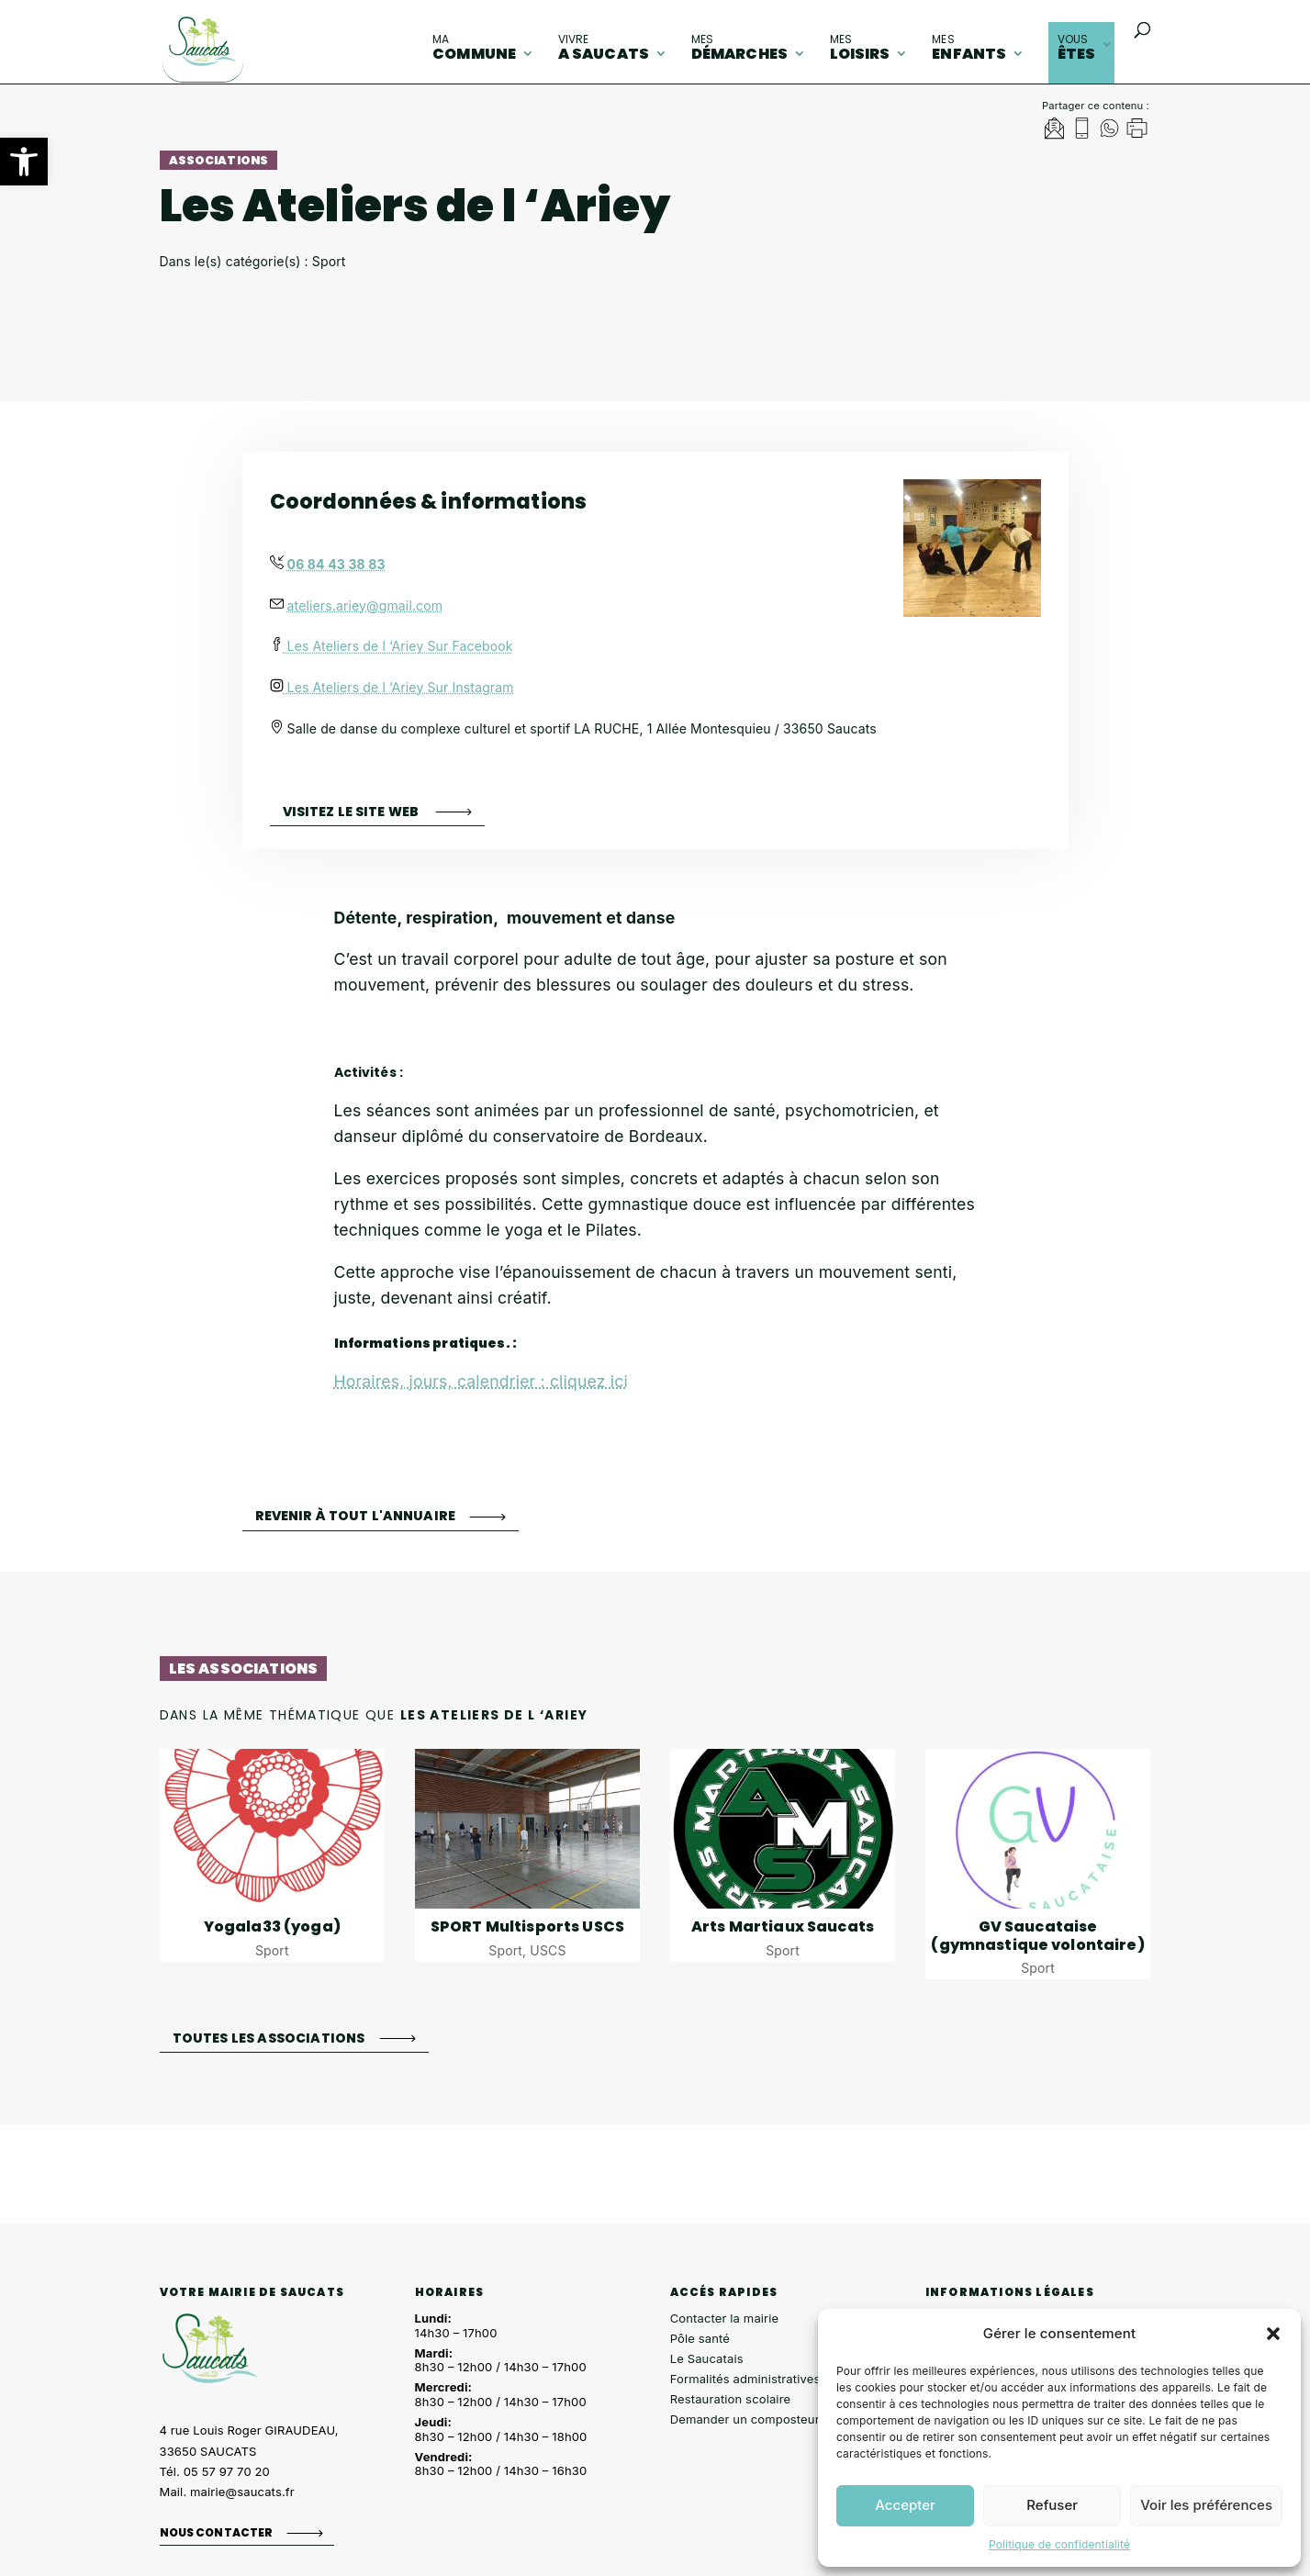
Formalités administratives (745, 2378)
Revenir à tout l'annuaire (355, 1515)
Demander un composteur (745, 2419)
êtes (1077, 47)
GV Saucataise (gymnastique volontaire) (1037, 1935)
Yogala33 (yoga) (272, 1926)
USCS (547, 1950)
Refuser (1052, 2505)
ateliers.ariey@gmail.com (365, 605)
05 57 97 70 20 (227, 2471)
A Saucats (603, 47)
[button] (24, 161)
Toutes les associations (269, 2037)
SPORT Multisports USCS (527, 1926)
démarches (739, 47)
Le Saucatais (707, 2358)
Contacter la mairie (724, 2318)
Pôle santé (700, 2338)
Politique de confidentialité (1059, 2544)
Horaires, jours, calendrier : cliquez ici (481, 1381)
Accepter (905, 2505)
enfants (969, 47)
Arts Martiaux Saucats (782, 1926)
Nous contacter (217, 2532)
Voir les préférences (1206, 2505)
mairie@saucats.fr (242, 2491)
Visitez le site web (352, 811)
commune (474, 47)
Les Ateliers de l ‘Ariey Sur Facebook (391, 646)
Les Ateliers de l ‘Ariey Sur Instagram (392, 687)
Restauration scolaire (730, 2398)
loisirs (860, 47)
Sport (272, 1950)
